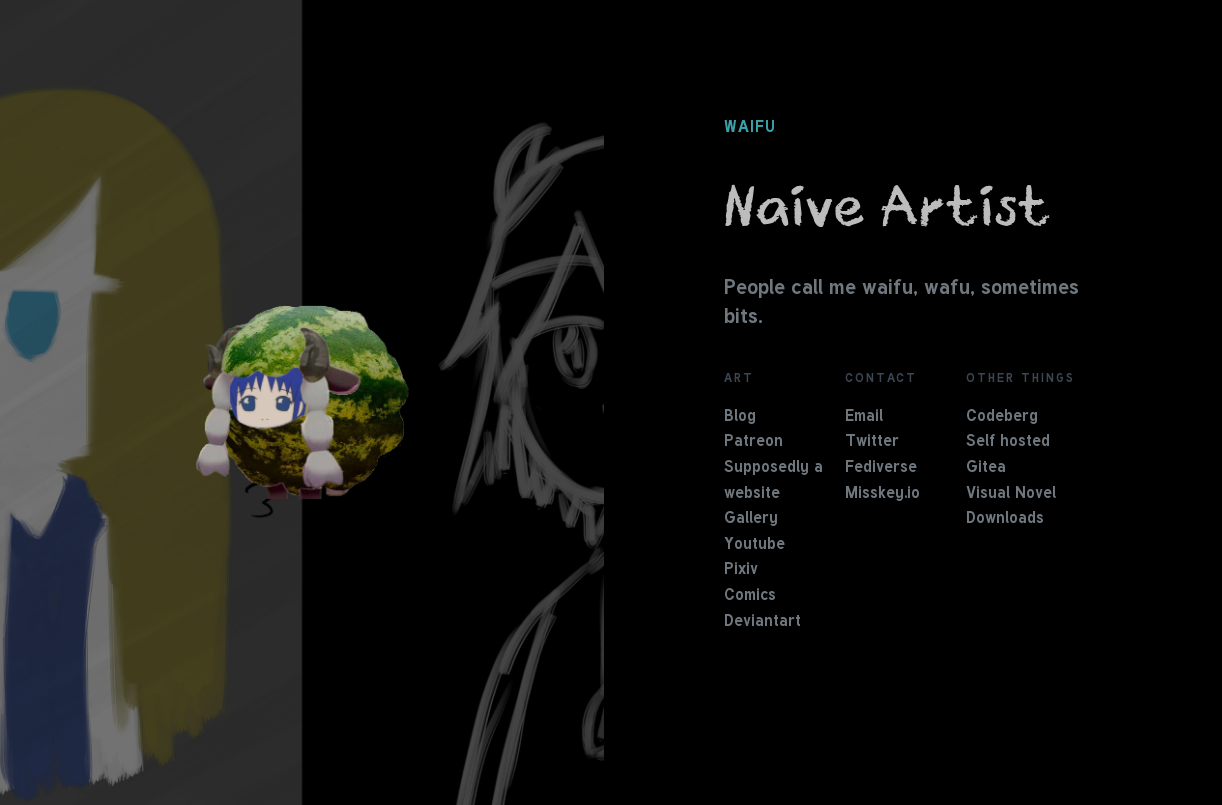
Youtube (754, 545)
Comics (750, 596)
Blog (740, 417)
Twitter (872, 442)
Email (864, 417)
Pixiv (741, 570)
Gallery (751, 519)
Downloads (1005, 519)
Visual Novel (1011, 494)
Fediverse (881, 468)
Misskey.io (882, 494)
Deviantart (762, 622)
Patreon (753, 442)
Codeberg (1002, 417)
